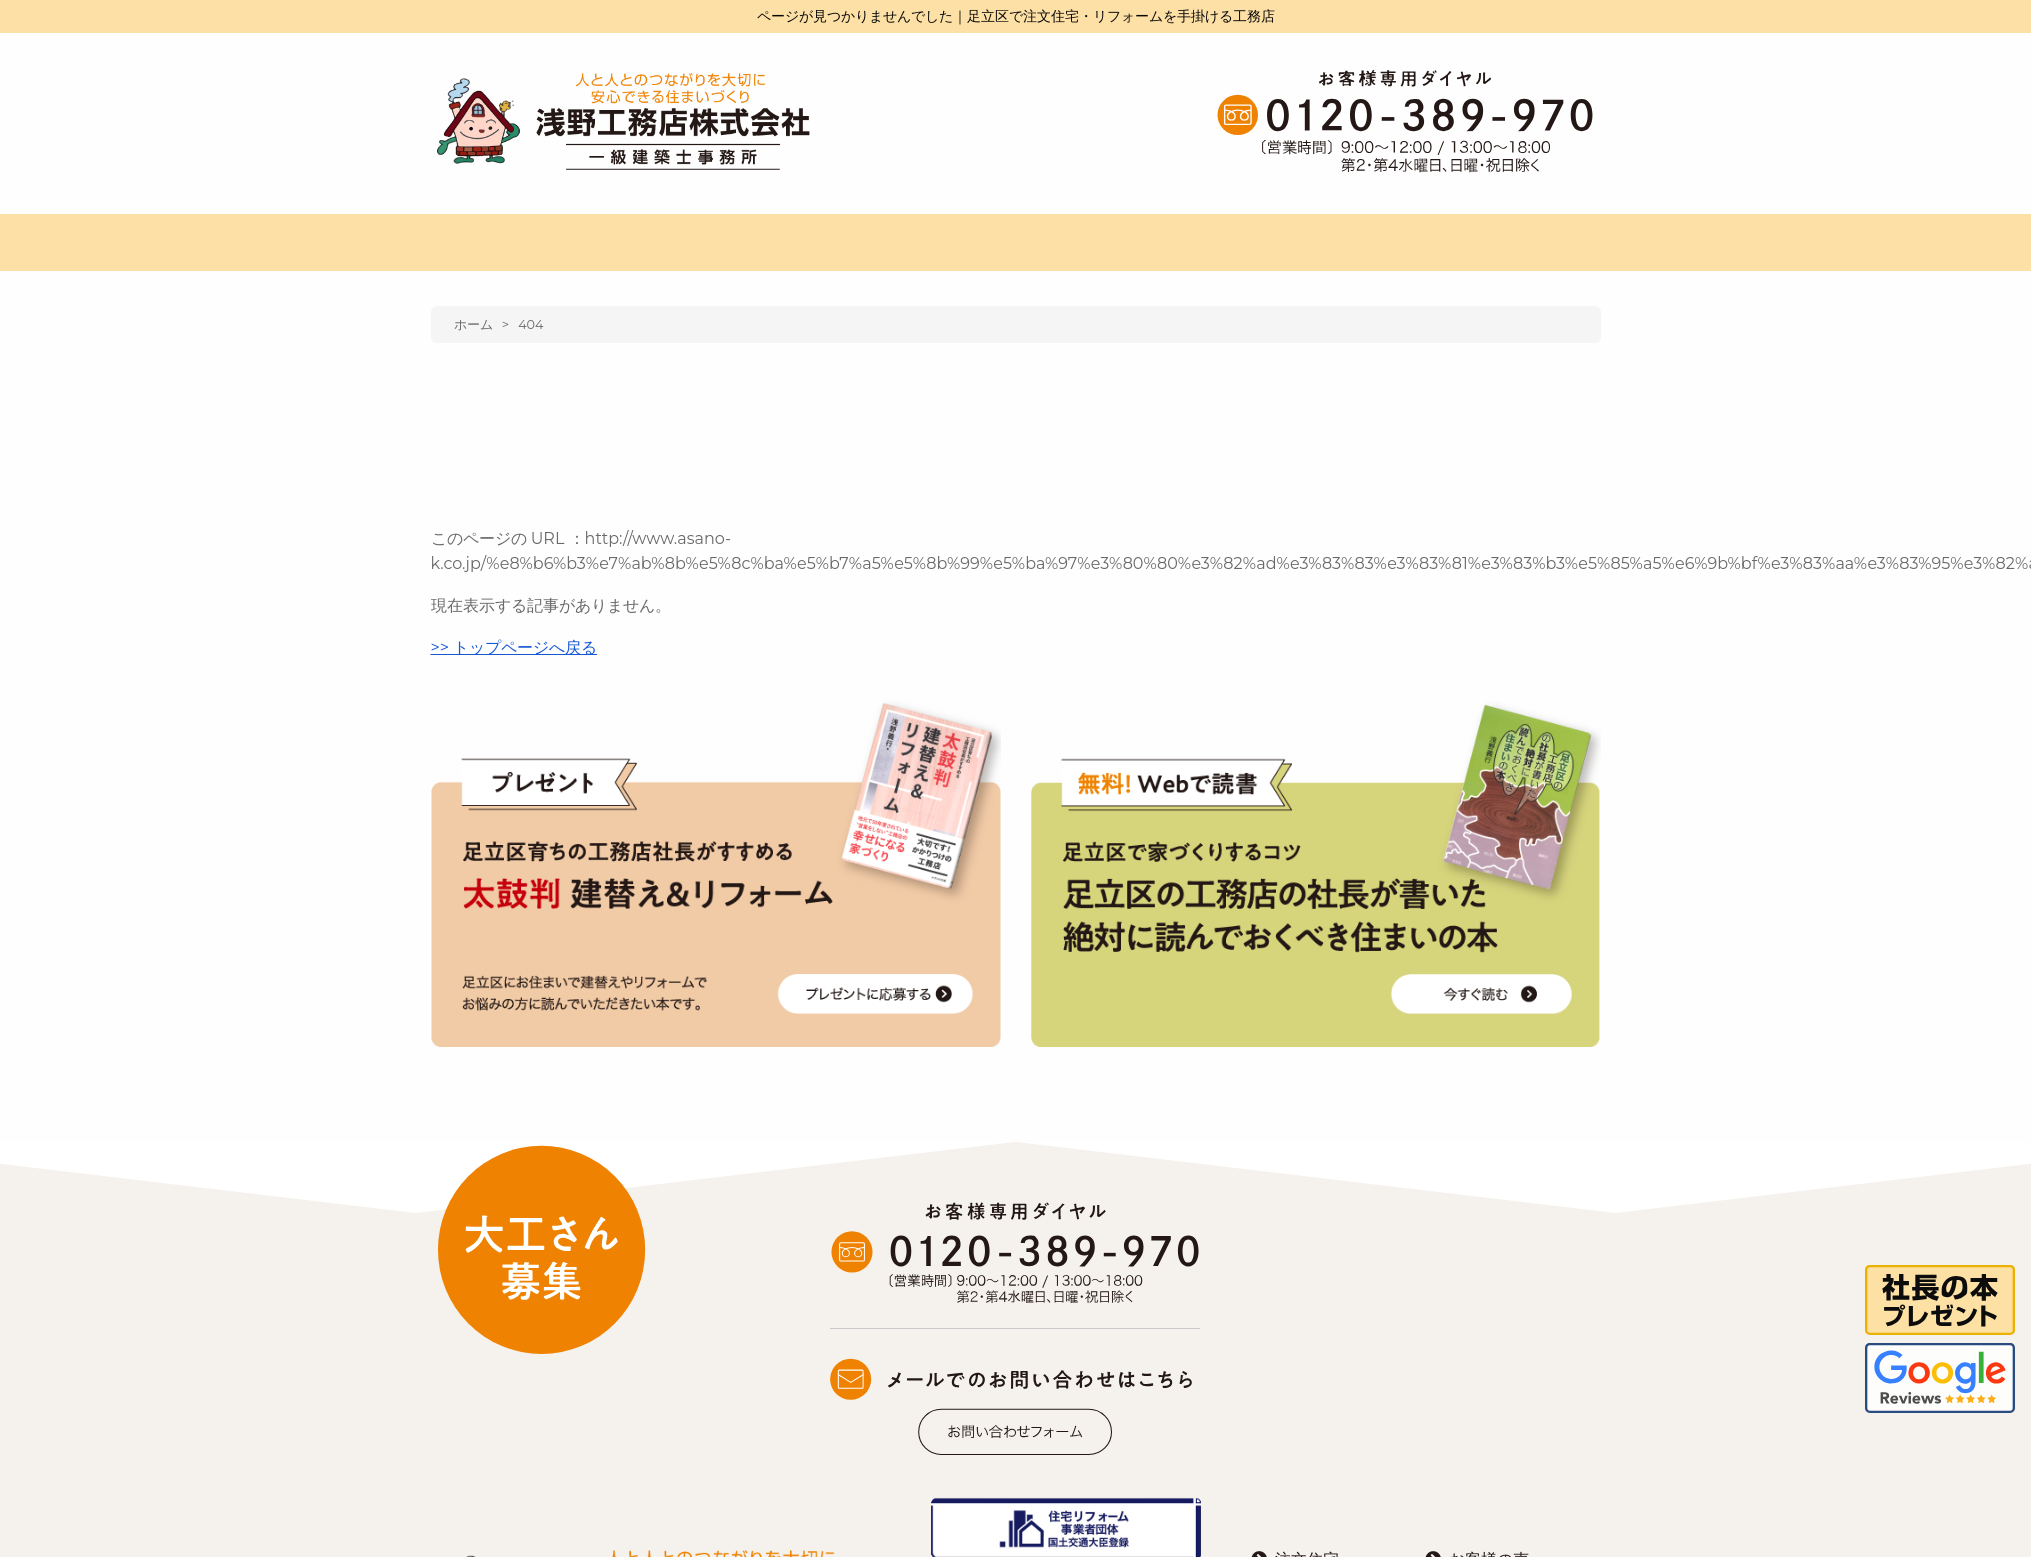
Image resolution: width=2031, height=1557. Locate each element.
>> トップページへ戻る (514, 647)
